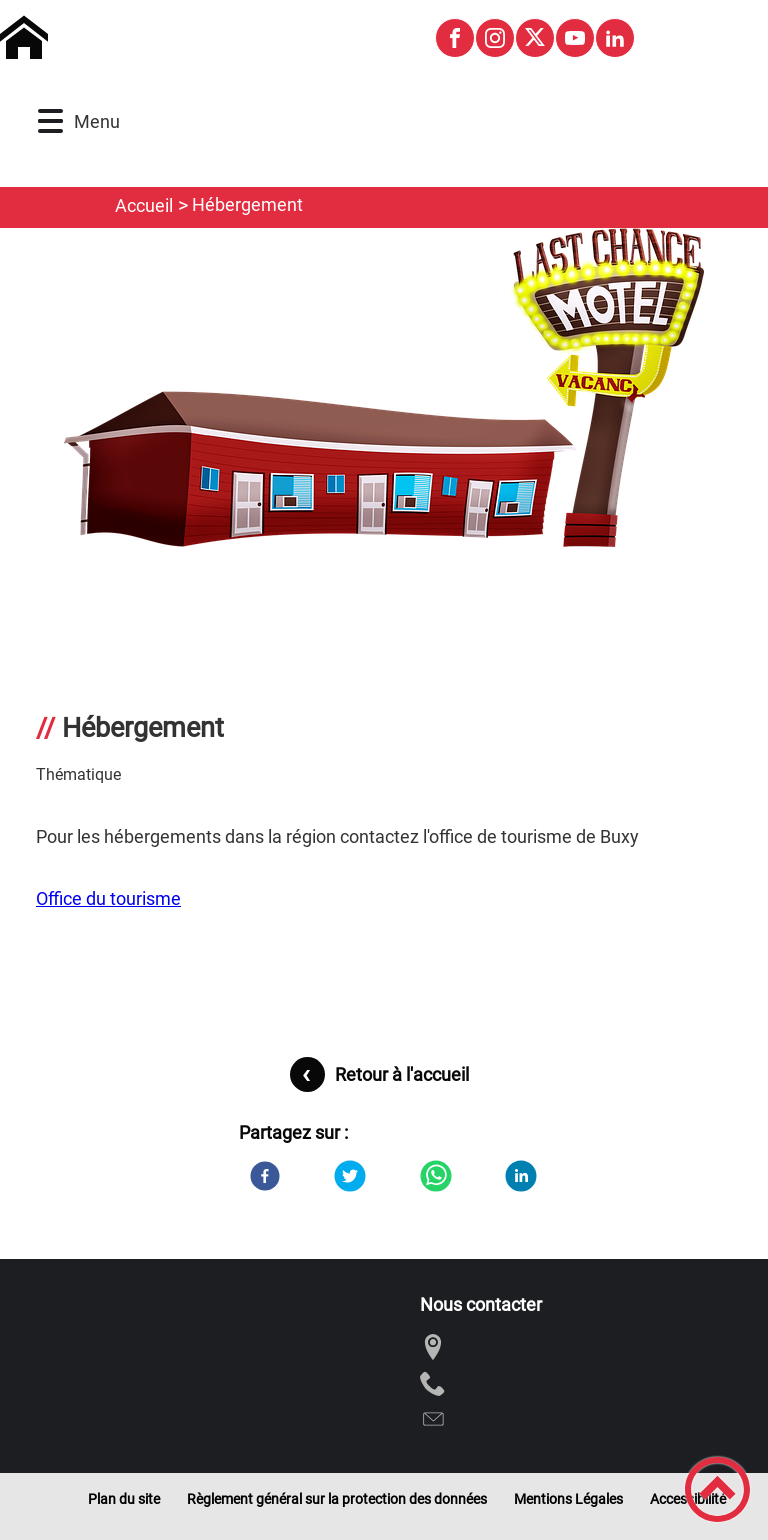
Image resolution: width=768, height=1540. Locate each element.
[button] (50, 121)
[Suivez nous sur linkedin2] (615, 38)
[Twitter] (350, 1176)
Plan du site (124, 1499)
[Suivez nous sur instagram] (495, 38)
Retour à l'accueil (402, 1074)
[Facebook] (265, 1176)
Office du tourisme (108, 898)
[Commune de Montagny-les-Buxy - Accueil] (208, 38)
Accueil (144, 205)
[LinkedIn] (521, 1176)
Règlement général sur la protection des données (337, 1499)
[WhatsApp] (436, 1176)
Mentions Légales (568, 1499)
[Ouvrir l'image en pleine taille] (384, 389)
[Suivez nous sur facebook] (455, 38)
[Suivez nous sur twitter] (535, 38)
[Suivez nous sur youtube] (575, 38)
